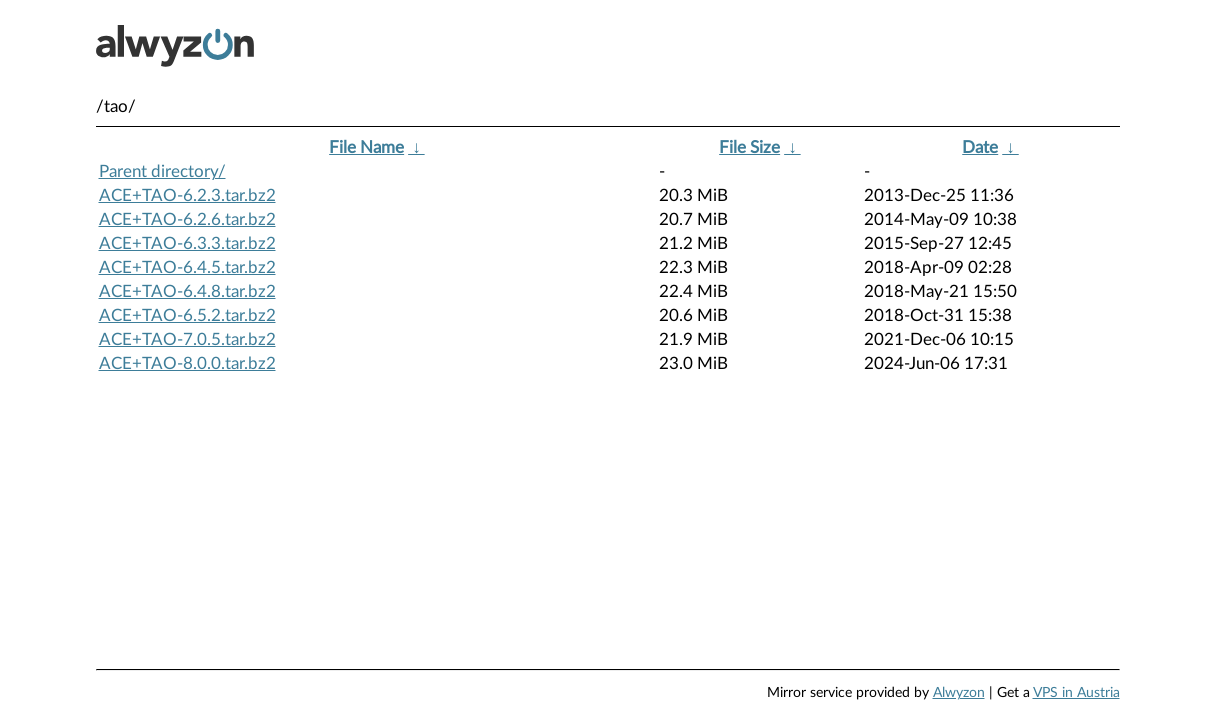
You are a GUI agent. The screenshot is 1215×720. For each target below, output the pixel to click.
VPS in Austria (1076, 693)
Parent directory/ (162, 171)
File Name (366, 147)
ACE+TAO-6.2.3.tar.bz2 (187, 195)
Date (980, 147)
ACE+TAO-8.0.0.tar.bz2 (187, 363)
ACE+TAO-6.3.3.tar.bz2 (187, 243)
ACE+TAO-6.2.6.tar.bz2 (187, 219)
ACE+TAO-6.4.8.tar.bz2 (187, 291)
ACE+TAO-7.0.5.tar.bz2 (187, 339)
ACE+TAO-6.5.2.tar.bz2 (187, 315)
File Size (749, 147)
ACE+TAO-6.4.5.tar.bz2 (187, 267)
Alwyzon (959, 693)
